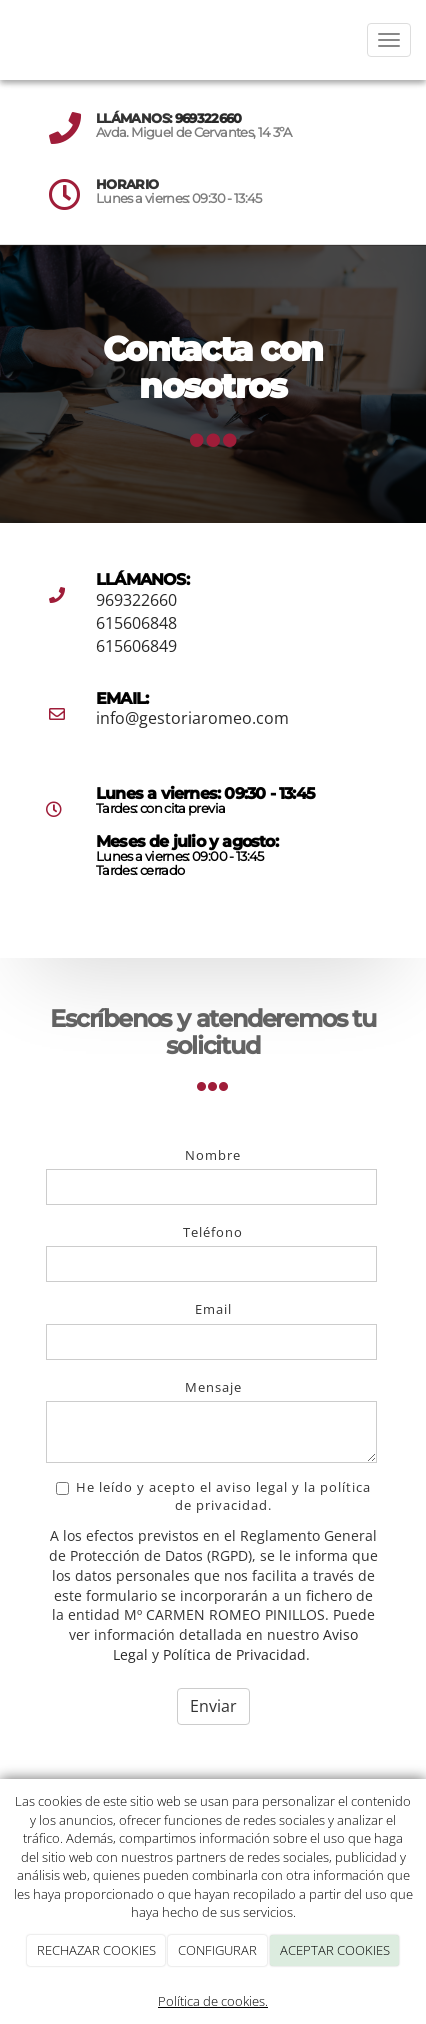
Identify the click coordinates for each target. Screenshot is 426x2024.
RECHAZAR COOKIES (96, 1950)
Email (213, 1309)
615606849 (136, 646)
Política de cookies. (213, 2001)
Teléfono (213, 1232)
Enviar (213, 1706)
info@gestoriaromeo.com (192, 718)
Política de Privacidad (234, 1654)
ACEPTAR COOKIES (335, 1950)
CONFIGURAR (217, 1950)
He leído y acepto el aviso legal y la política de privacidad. (213, 1496)
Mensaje (213, 1387)
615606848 (136, 623)
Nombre (213, 1155)
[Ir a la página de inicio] (10, 40)
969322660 (208, 118)
